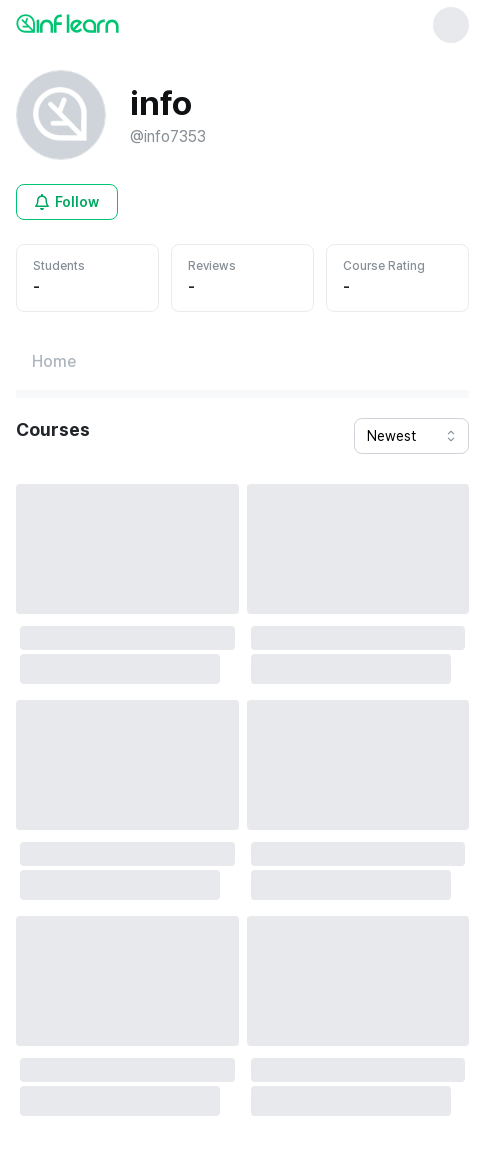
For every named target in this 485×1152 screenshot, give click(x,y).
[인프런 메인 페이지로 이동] (116, 23)
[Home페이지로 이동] (54, 362)
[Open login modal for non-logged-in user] (67, 202)
